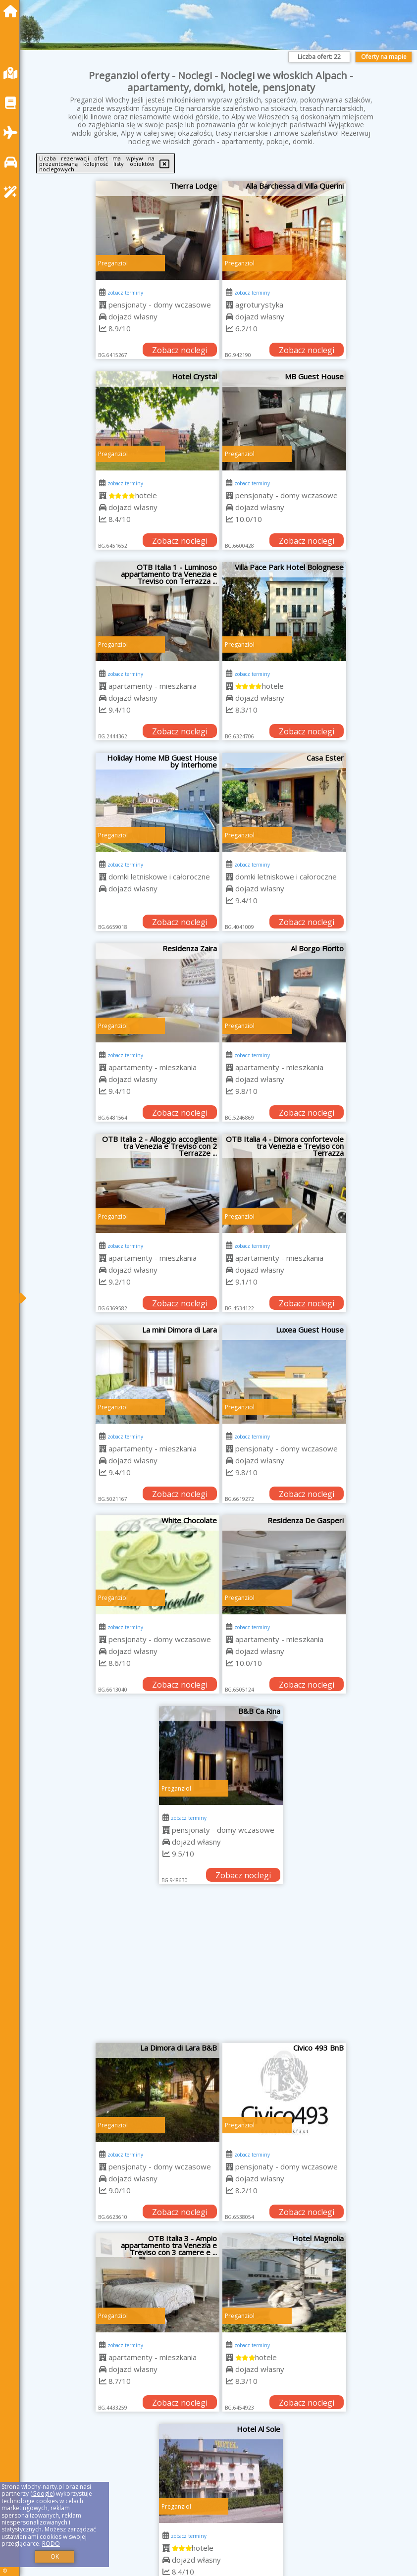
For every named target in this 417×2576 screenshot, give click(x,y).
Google (42, 2493)
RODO (51, 2543)
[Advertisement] (221, 1968)
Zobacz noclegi (180, 350)
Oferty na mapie (384, 56)
